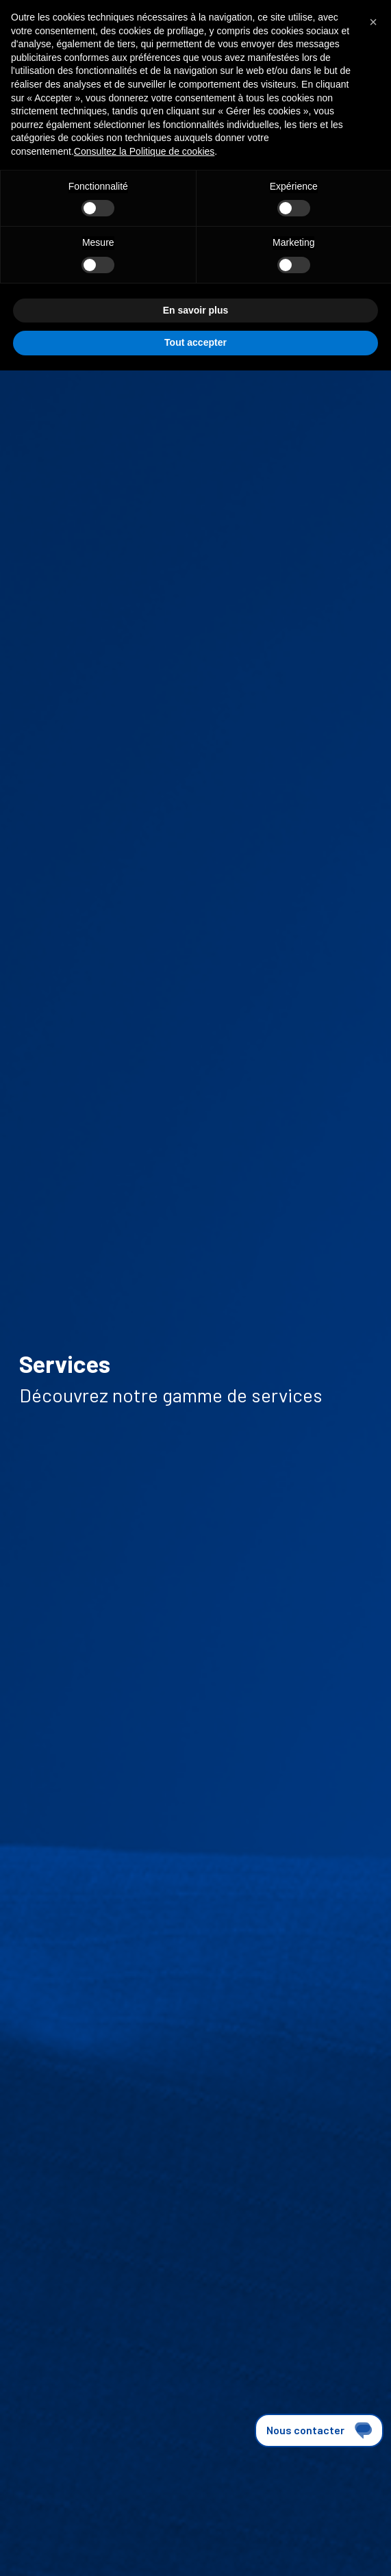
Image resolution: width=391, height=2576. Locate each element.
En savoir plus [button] (196, 310)
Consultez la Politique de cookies (144, 151)
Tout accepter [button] (195, 342)
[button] (373, 22)
